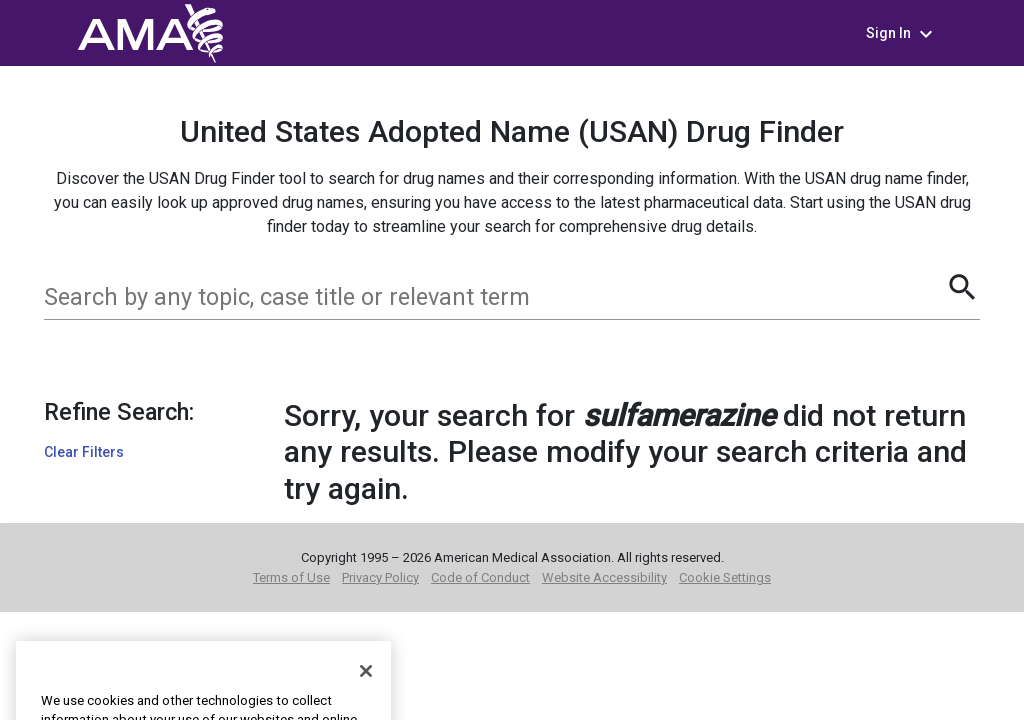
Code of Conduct (480, 577)
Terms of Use (291, 577)
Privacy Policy (380, 577)
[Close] (366, 694)
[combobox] (494, 297)
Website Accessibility (604, 577)
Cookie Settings (725, 577)
